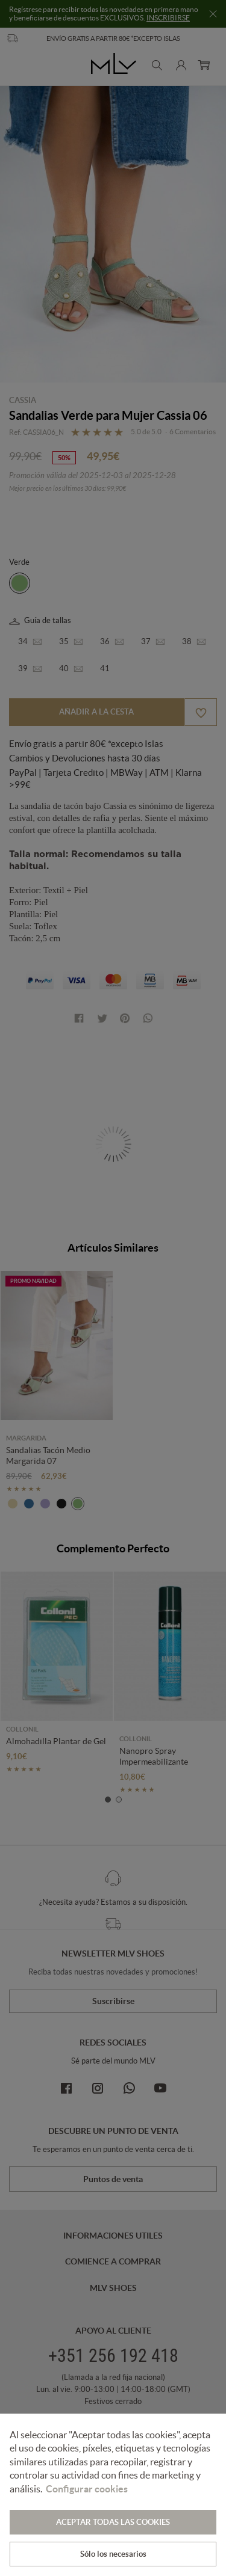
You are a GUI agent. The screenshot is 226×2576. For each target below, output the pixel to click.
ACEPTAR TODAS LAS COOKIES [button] (113, 2522)
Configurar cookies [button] (87, 2488)
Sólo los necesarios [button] (113, 2554)
